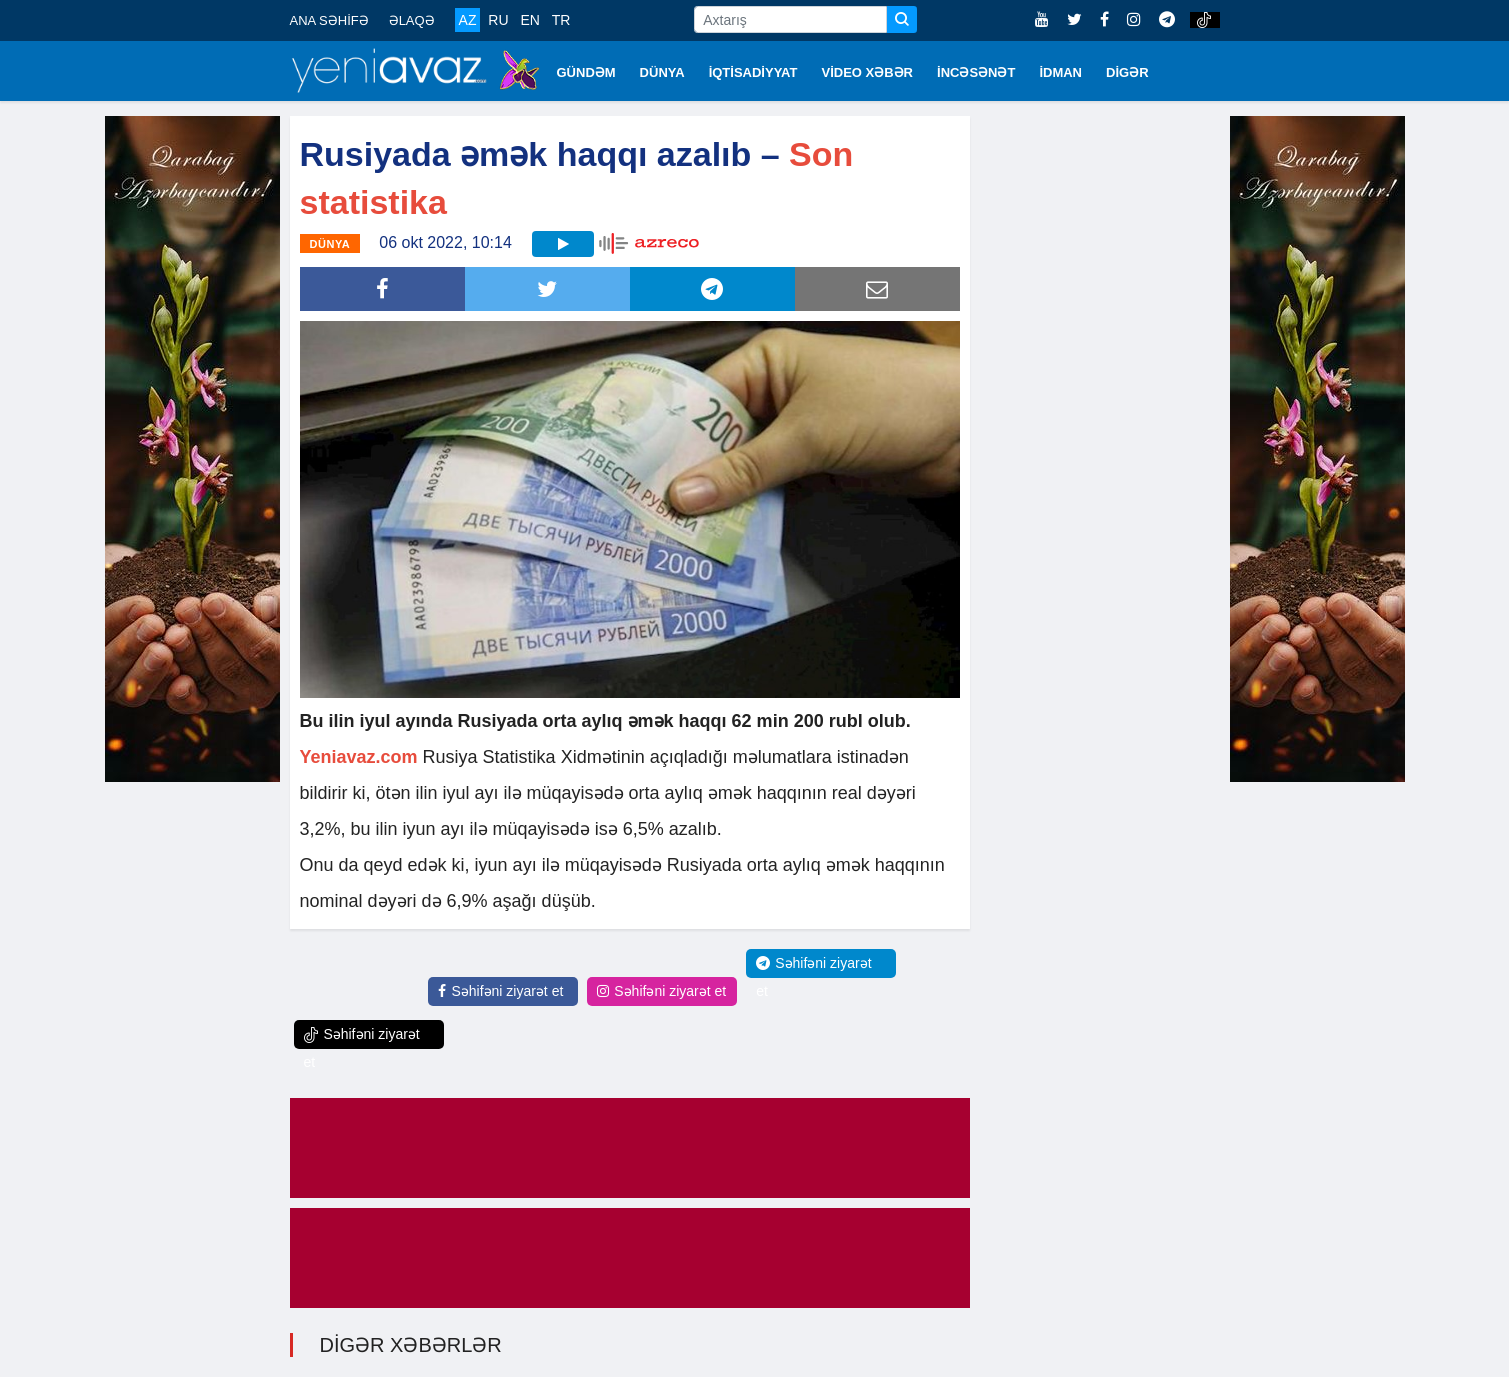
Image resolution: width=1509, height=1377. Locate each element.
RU (498, 20)
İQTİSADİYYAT (753, 72)
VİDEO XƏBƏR (868, 72)
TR (561, 20)
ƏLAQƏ (412, 20)
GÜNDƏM (586, 72)
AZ (468, 20)
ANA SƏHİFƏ (329, 20)
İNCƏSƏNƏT (976, 72)
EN (529, 20)
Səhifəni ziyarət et (500, 991)
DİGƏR (1127, 72)
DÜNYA (662, 72)
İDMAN (1060, 72)
